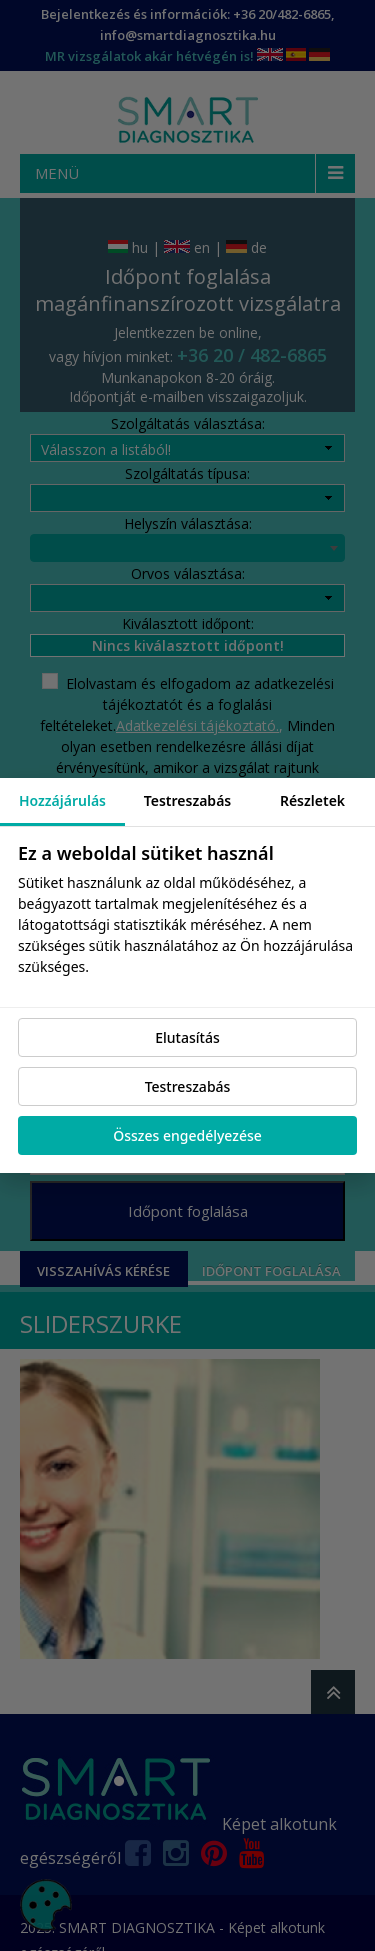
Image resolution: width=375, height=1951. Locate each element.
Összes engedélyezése (187, 1135)
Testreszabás (188, 1086)
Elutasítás (187, 1037)
